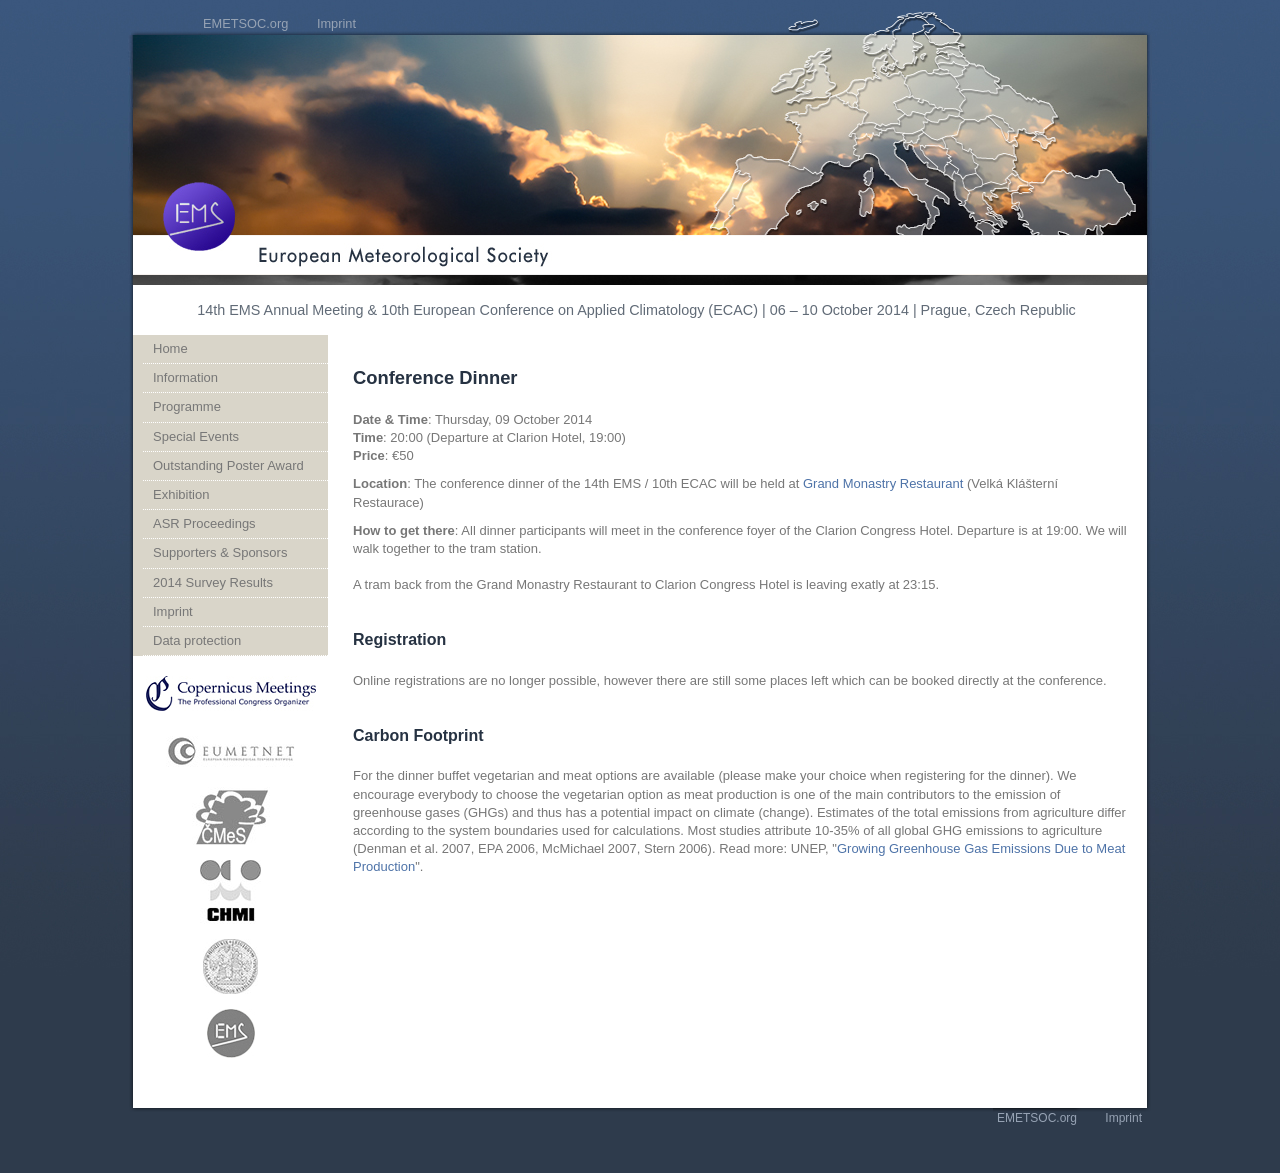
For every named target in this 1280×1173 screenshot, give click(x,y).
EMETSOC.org (245, 23)
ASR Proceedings (204, 523)
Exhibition (181, 494)
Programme (187, 406)
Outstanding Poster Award (228, 465)
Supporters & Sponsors (220, 552)
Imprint (336, 23)
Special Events (196, 436)
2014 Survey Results (213, 582)
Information (185, 377)
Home (170, 348)
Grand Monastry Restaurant (883, 483)
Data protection (197, 640)
